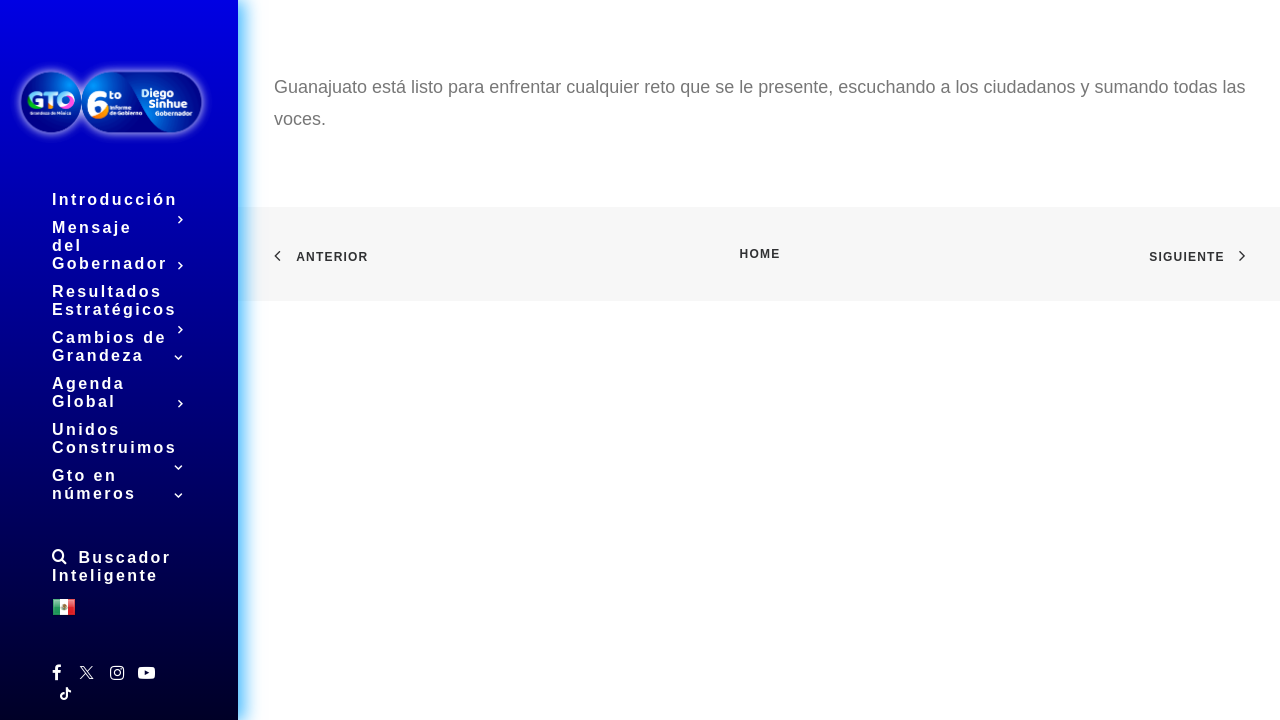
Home (760, 254)
